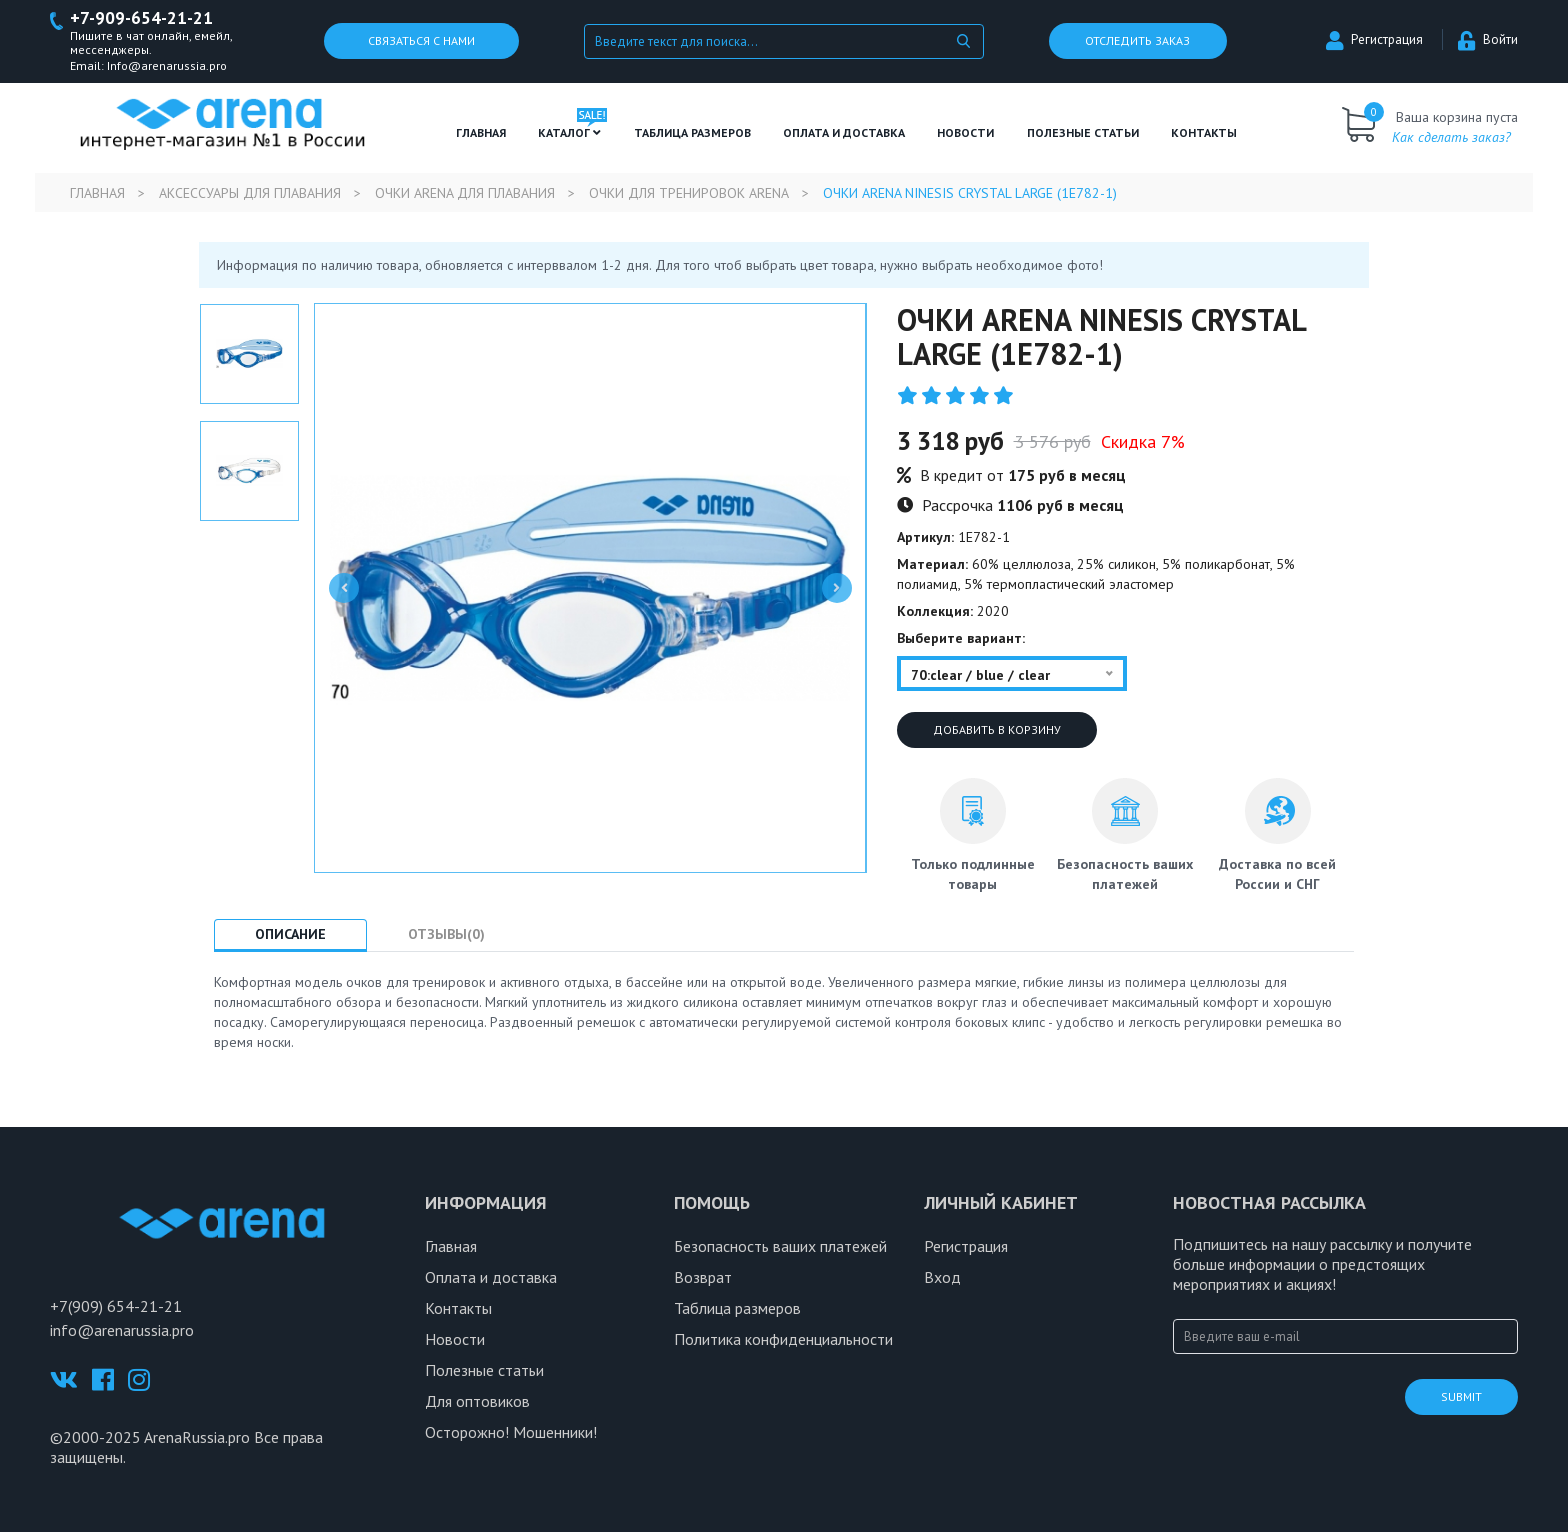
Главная (481, 132)
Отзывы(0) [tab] (446, 935)
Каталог (569, 132)
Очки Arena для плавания (465, 193)
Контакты (1204, 132)
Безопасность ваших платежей (780, 1246)
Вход (942, 1277)
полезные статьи (1083, 132)
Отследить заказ (1137, 41)
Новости (965, 132)
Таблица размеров (737, 1308)
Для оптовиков (477, 1401)
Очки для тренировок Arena (689, 193)
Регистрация (1374, 40)
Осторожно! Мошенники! (511, 1432)
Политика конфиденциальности (783, 1339)
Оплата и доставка (844, 132)
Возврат (703, 1277)
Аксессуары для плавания (250, 193)
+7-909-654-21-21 (141, 18)
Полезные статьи (484, 1370)
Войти (1488, 40)
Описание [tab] (290, 935)
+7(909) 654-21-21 (116, 1306)
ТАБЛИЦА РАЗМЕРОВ (692, 132)
